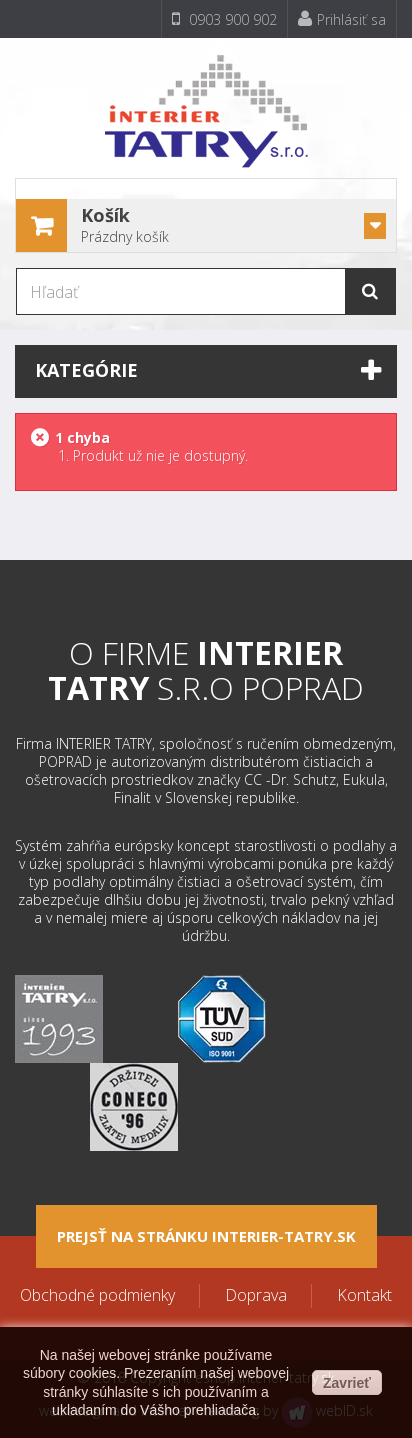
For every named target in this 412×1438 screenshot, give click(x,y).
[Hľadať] (206, 291)
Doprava (256, 1295)
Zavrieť (347, 1383)
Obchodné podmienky (97, 1295)
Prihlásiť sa (342, 19)
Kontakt (364, 1295)
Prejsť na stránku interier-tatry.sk (206, 1236)
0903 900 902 (224, 19)
